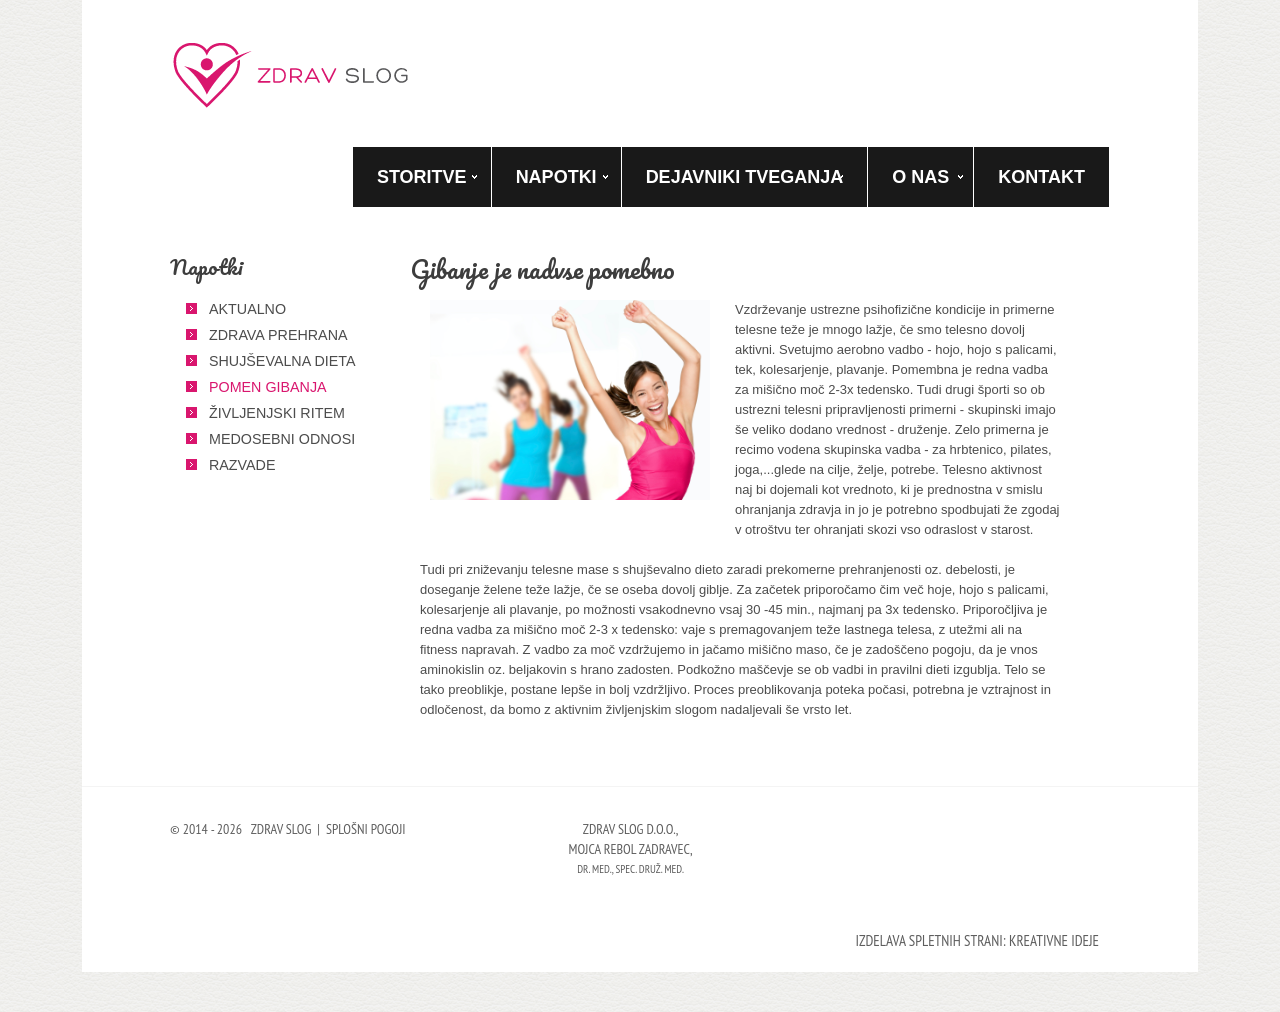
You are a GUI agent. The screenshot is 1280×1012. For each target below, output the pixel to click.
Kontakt (1041, 177)
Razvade (242, 465)
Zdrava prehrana (278, 335)
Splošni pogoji (366, 829)
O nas (920, 177)
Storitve (422, 177)
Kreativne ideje (1054, 940)
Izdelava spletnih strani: (930, 940)
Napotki (556, 177)
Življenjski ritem (277, 413)
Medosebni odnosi (282, 439)
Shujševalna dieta (282, 361)
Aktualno (247, 309)
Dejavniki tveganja (745, 177)
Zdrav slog (292, 75)
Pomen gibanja (268, 387)
